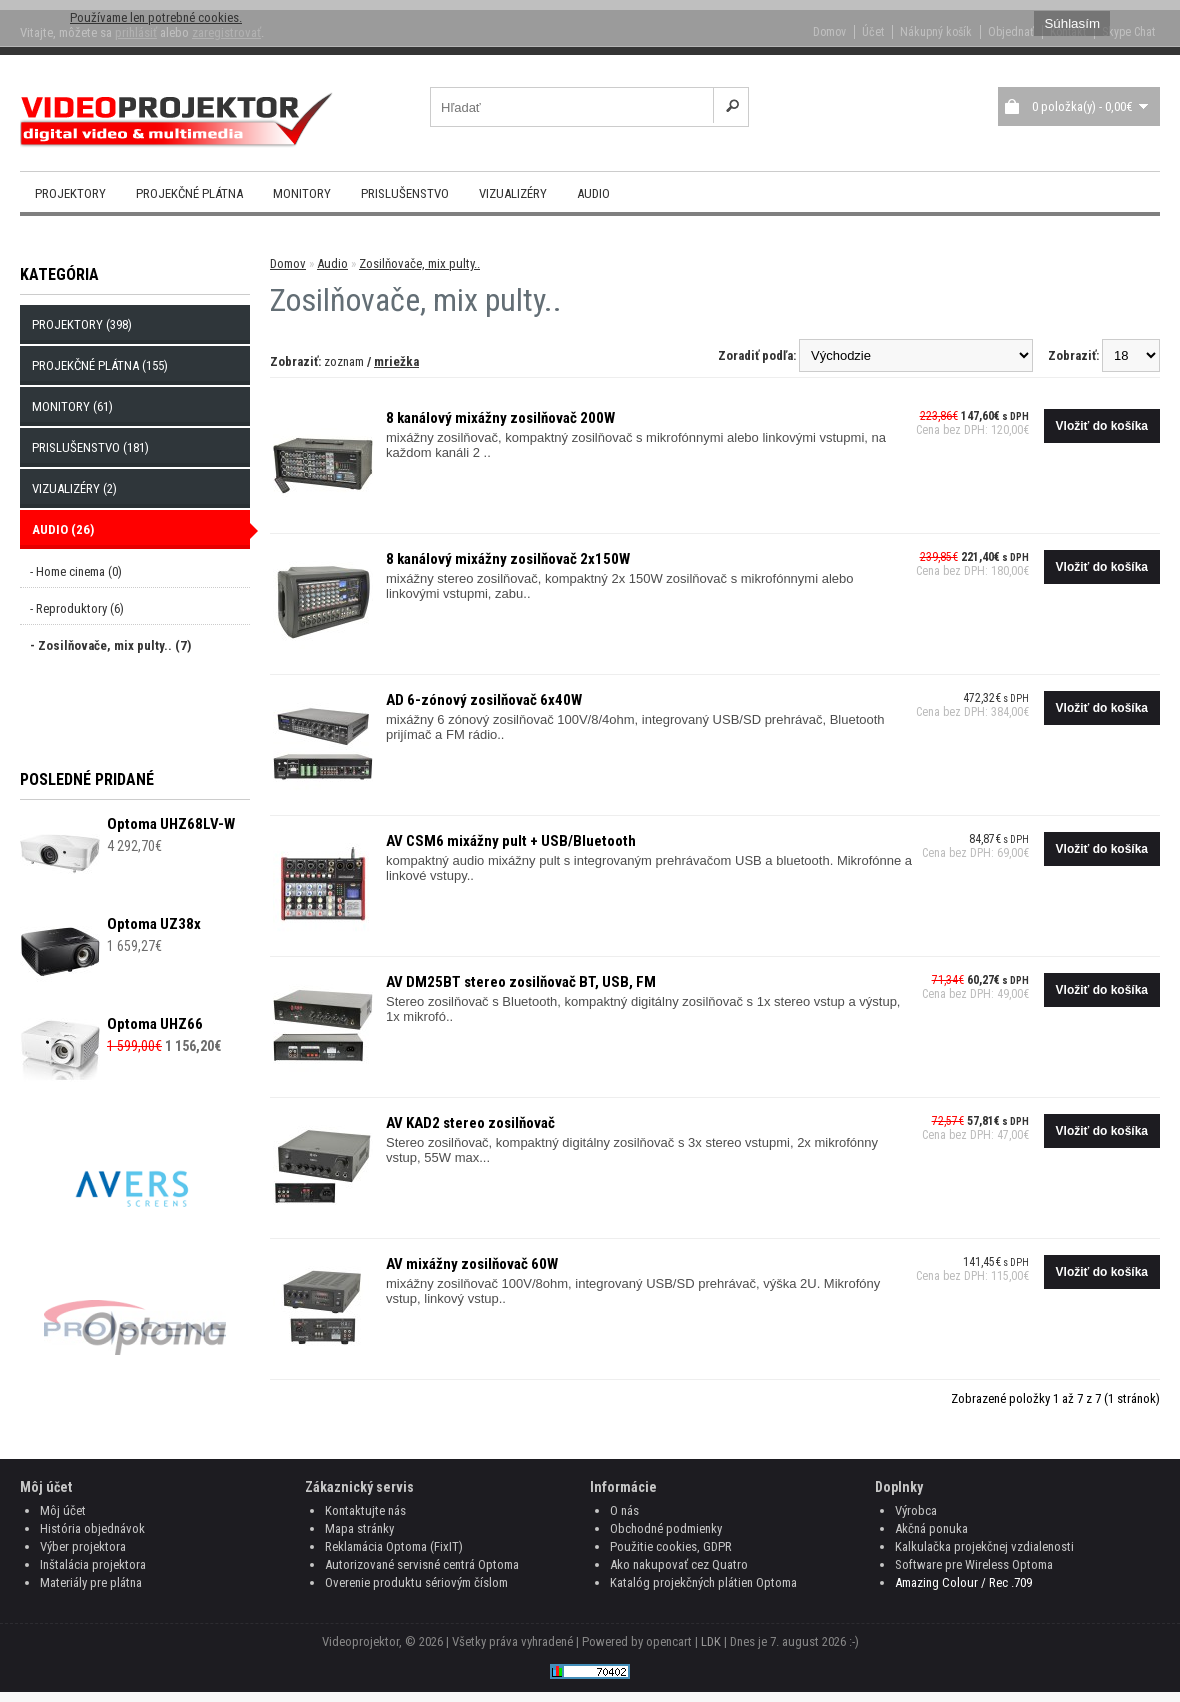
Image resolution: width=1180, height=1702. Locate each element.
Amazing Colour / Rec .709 (963, 1582)
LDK (711, 1641)
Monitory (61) (72, 406)
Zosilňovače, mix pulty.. (419, 263)
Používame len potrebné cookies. (156, 17)
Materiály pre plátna (91, 1582)
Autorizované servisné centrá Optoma (422, 1564)
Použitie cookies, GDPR (671, 1546)
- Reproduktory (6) (77, 608)
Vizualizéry (513, 193)
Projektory (70, 193)
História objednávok (92, 1528)
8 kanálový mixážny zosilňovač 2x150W (508, 559)
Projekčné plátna (189, 193)
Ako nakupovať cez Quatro (679, 1564)
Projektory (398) (82, 324)
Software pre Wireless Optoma (974, 1564)
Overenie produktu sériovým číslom (416, 1582)
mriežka (396, 361)
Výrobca (916, 1510)
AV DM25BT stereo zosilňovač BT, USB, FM (521, 982)
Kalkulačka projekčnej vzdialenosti (984, 1546)
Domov (288, 263)
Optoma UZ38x (154, 924)
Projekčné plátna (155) (100, 365)
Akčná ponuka (931, 1528)
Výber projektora (83, 1546)
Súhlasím (1072, 23)
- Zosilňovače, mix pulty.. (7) (110, 645)
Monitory (302, 193)
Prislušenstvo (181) (90, 447)
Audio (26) (63, 529)
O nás (624, 1510)
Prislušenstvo (405, 193)
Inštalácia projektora (93, 1564)
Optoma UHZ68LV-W (171, 824)
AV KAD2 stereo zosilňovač (470, 1123)
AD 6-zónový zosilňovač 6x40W (484, 700)
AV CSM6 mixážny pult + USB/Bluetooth (511, 841)
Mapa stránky (359, 1528)
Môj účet (63, 1510)
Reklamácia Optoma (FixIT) (394, 1546)
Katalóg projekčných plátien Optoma (703, 1582)
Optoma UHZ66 (155, 1024)
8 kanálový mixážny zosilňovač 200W (500, 418)
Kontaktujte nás (365, 1510)
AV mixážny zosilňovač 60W (472, 1264)
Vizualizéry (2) (74, 488)
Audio (593, 193)
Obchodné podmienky (666, 1528)
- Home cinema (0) (76, 571)
